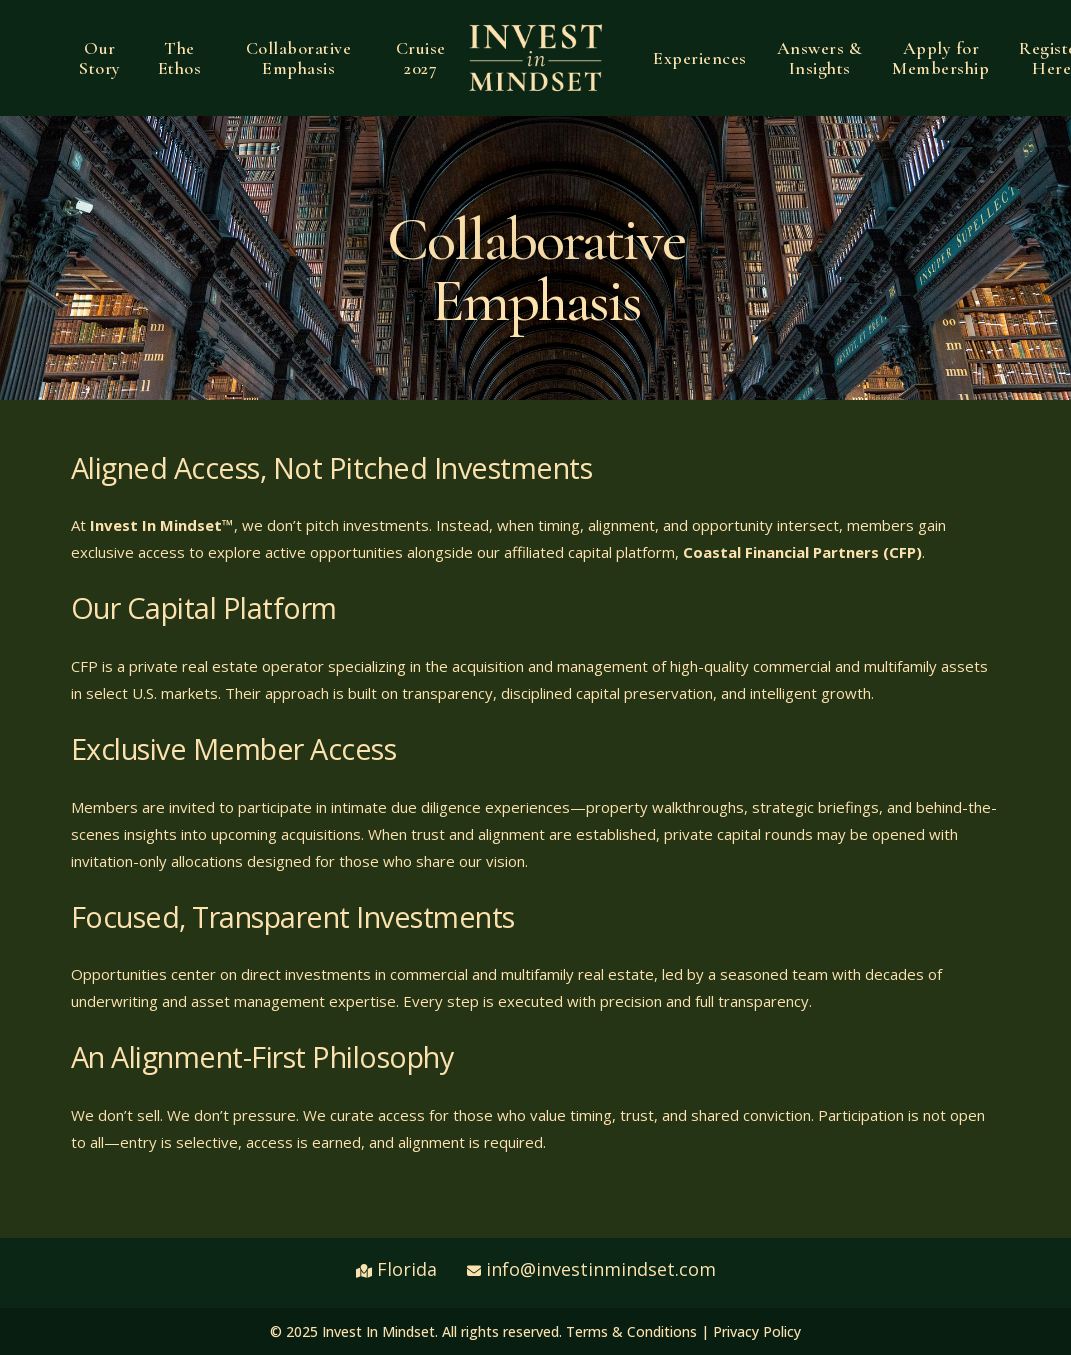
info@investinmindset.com (601, 1269)
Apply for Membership (940, 58)
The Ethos (180, 58)
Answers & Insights (820, 58)
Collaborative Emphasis (299, 58)
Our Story (100, 58)
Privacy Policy (757, 1331)
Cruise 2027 (421, 58)
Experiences (700, 58)
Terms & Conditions (631, 1331)
